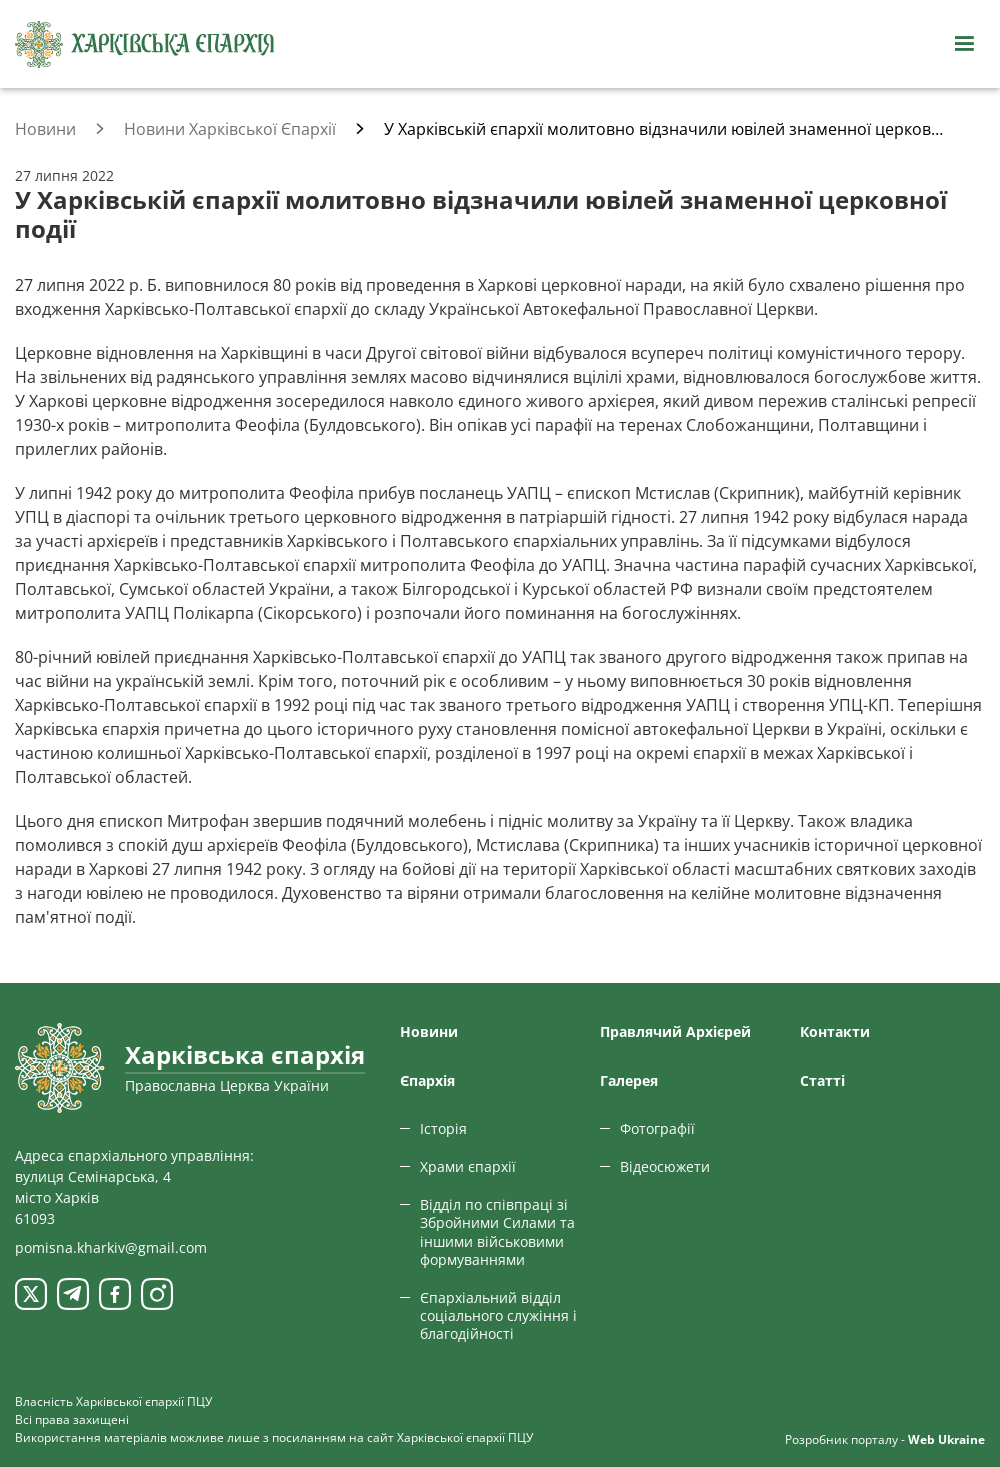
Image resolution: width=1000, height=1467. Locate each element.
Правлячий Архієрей (675, 1031)
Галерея (629, 1080)
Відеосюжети (665, 1166)
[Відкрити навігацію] (964, 44)
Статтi (822, 1080)
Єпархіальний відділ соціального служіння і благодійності (498, 1315)
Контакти (835, 1031)
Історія (443, 1128)
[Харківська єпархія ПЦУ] (145, 44)
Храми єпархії (468, 1166)
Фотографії (657, 1128)
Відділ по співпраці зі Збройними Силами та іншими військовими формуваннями (497, 1232)
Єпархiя (427, 1080)
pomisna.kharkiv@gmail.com (111, 1247)
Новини (429, 1031)
